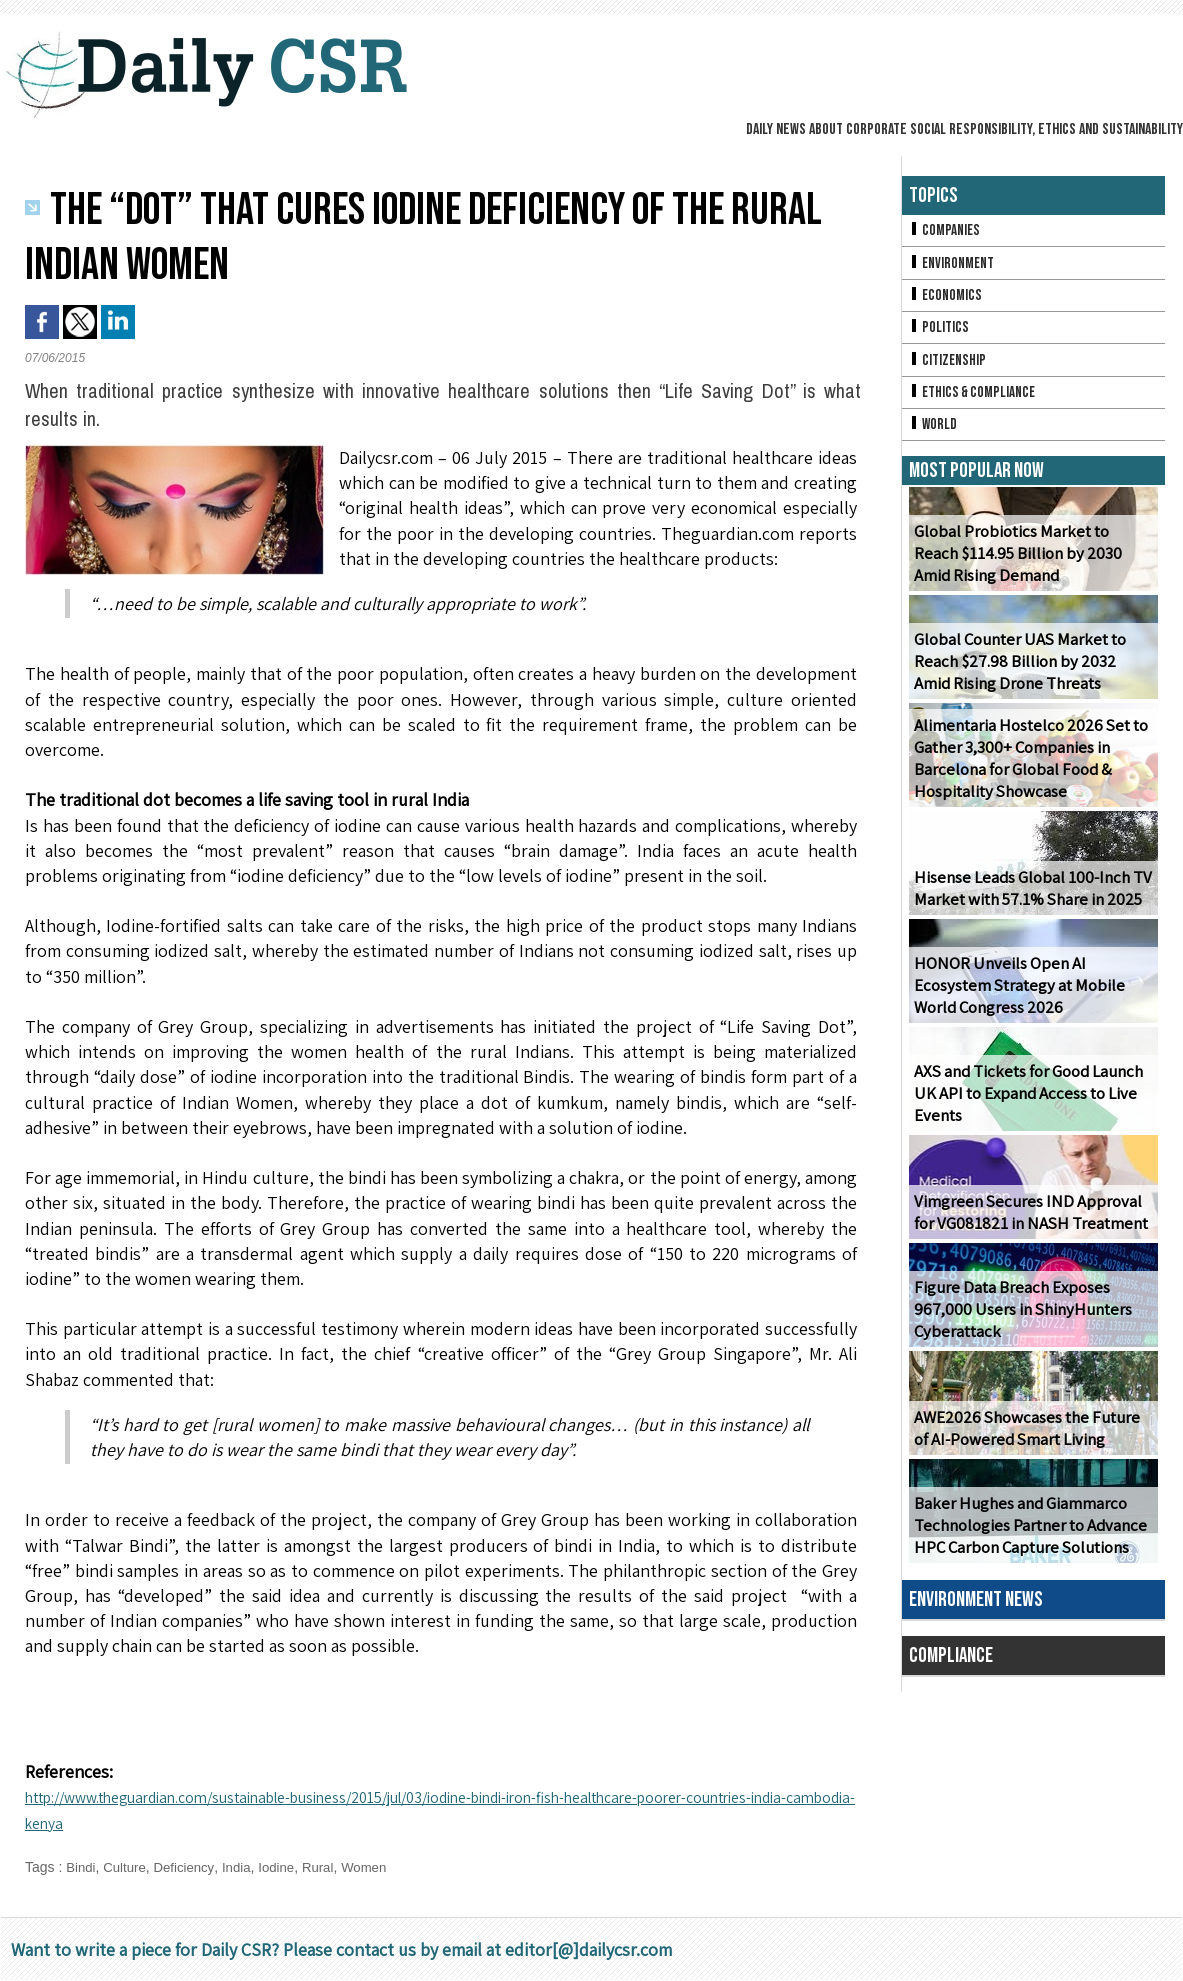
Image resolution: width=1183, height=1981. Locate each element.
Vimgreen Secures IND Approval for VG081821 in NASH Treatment (1032, 1225)
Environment (953, 265)
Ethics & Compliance (975, 401)
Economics (947, 299)
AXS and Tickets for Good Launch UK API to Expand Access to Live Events (1025, 1106)
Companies (946, 231)
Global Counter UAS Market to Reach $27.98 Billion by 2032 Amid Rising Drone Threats (1030, 674)
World (934, 435)
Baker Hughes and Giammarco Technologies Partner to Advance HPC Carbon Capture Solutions (1027, 1538)
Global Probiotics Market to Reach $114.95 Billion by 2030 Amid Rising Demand (1032, 566)
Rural (330, 1867)
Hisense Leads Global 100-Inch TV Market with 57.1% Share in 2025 (1027, 901)
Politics (940, 333)
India (244, 1867)
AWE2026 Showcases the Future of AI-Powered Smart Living (1030, 1441)
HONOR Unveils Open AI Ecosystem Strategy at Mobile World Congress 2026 (1033, 998)
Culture (127, 1867)
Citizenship (949, 367)
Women (379, 1867)
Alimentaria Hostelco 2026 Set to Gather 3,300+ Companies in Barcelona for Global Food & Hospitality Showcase (1026, 772)
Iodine (287, 1867)
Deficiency (190, 1867)
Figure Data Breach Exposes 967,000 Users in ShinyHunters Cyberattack (1016, 1322)
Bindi (81, 1867)
